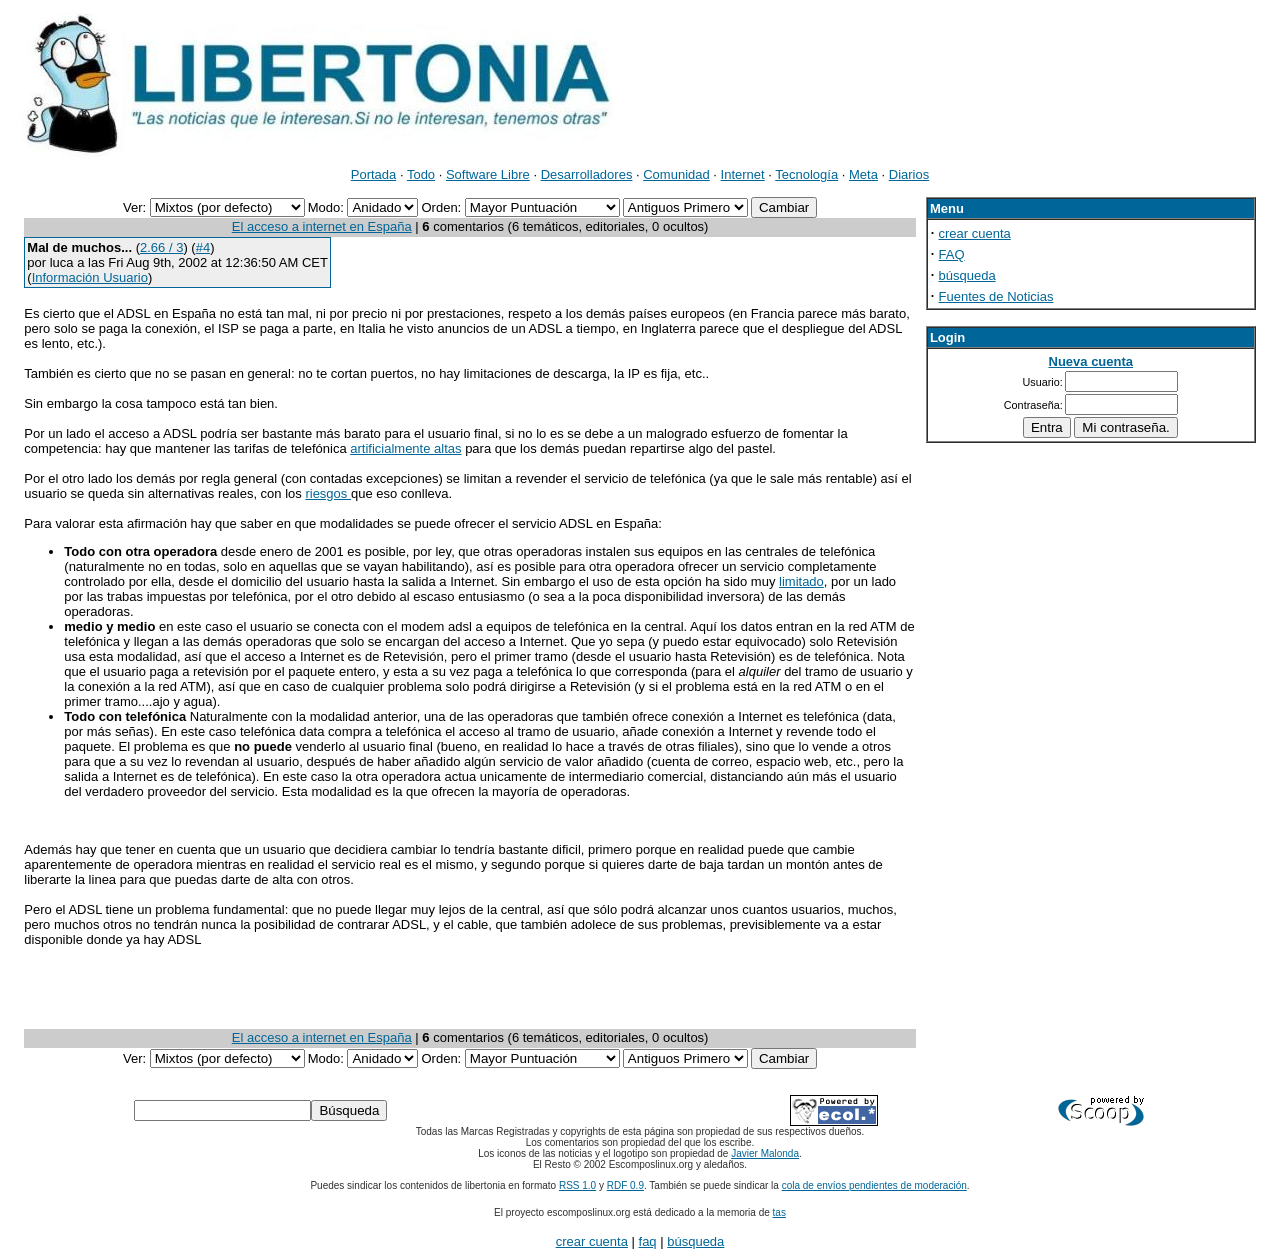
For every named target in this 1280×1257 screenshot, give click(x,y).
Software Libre (488, 174)
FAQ (952, 254)
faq (648, 1241)
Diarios (909, 174)
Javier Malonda (765, 1153)
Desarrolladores (587, 174)
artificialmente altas (405, 448)
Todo (421, 174)
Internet (743, 174)
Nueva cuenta (1091, 361)
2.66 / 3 (161, 247)
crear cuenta (975, 233)
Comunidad (676, 174)
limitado (801, 581)
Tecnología (806, 174)
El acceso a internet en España (322, 226)
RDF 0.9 (625, 1185)
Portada (374, 174)
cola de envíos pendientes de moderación (874, 1185)
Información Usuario (90, 277)
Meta (863, 174)
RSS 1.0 (577, 1185)
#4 (203, 247)
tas (779, 1212)
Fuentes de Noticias (996, 296)
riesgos (328, 493)
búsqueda (967, 275)
